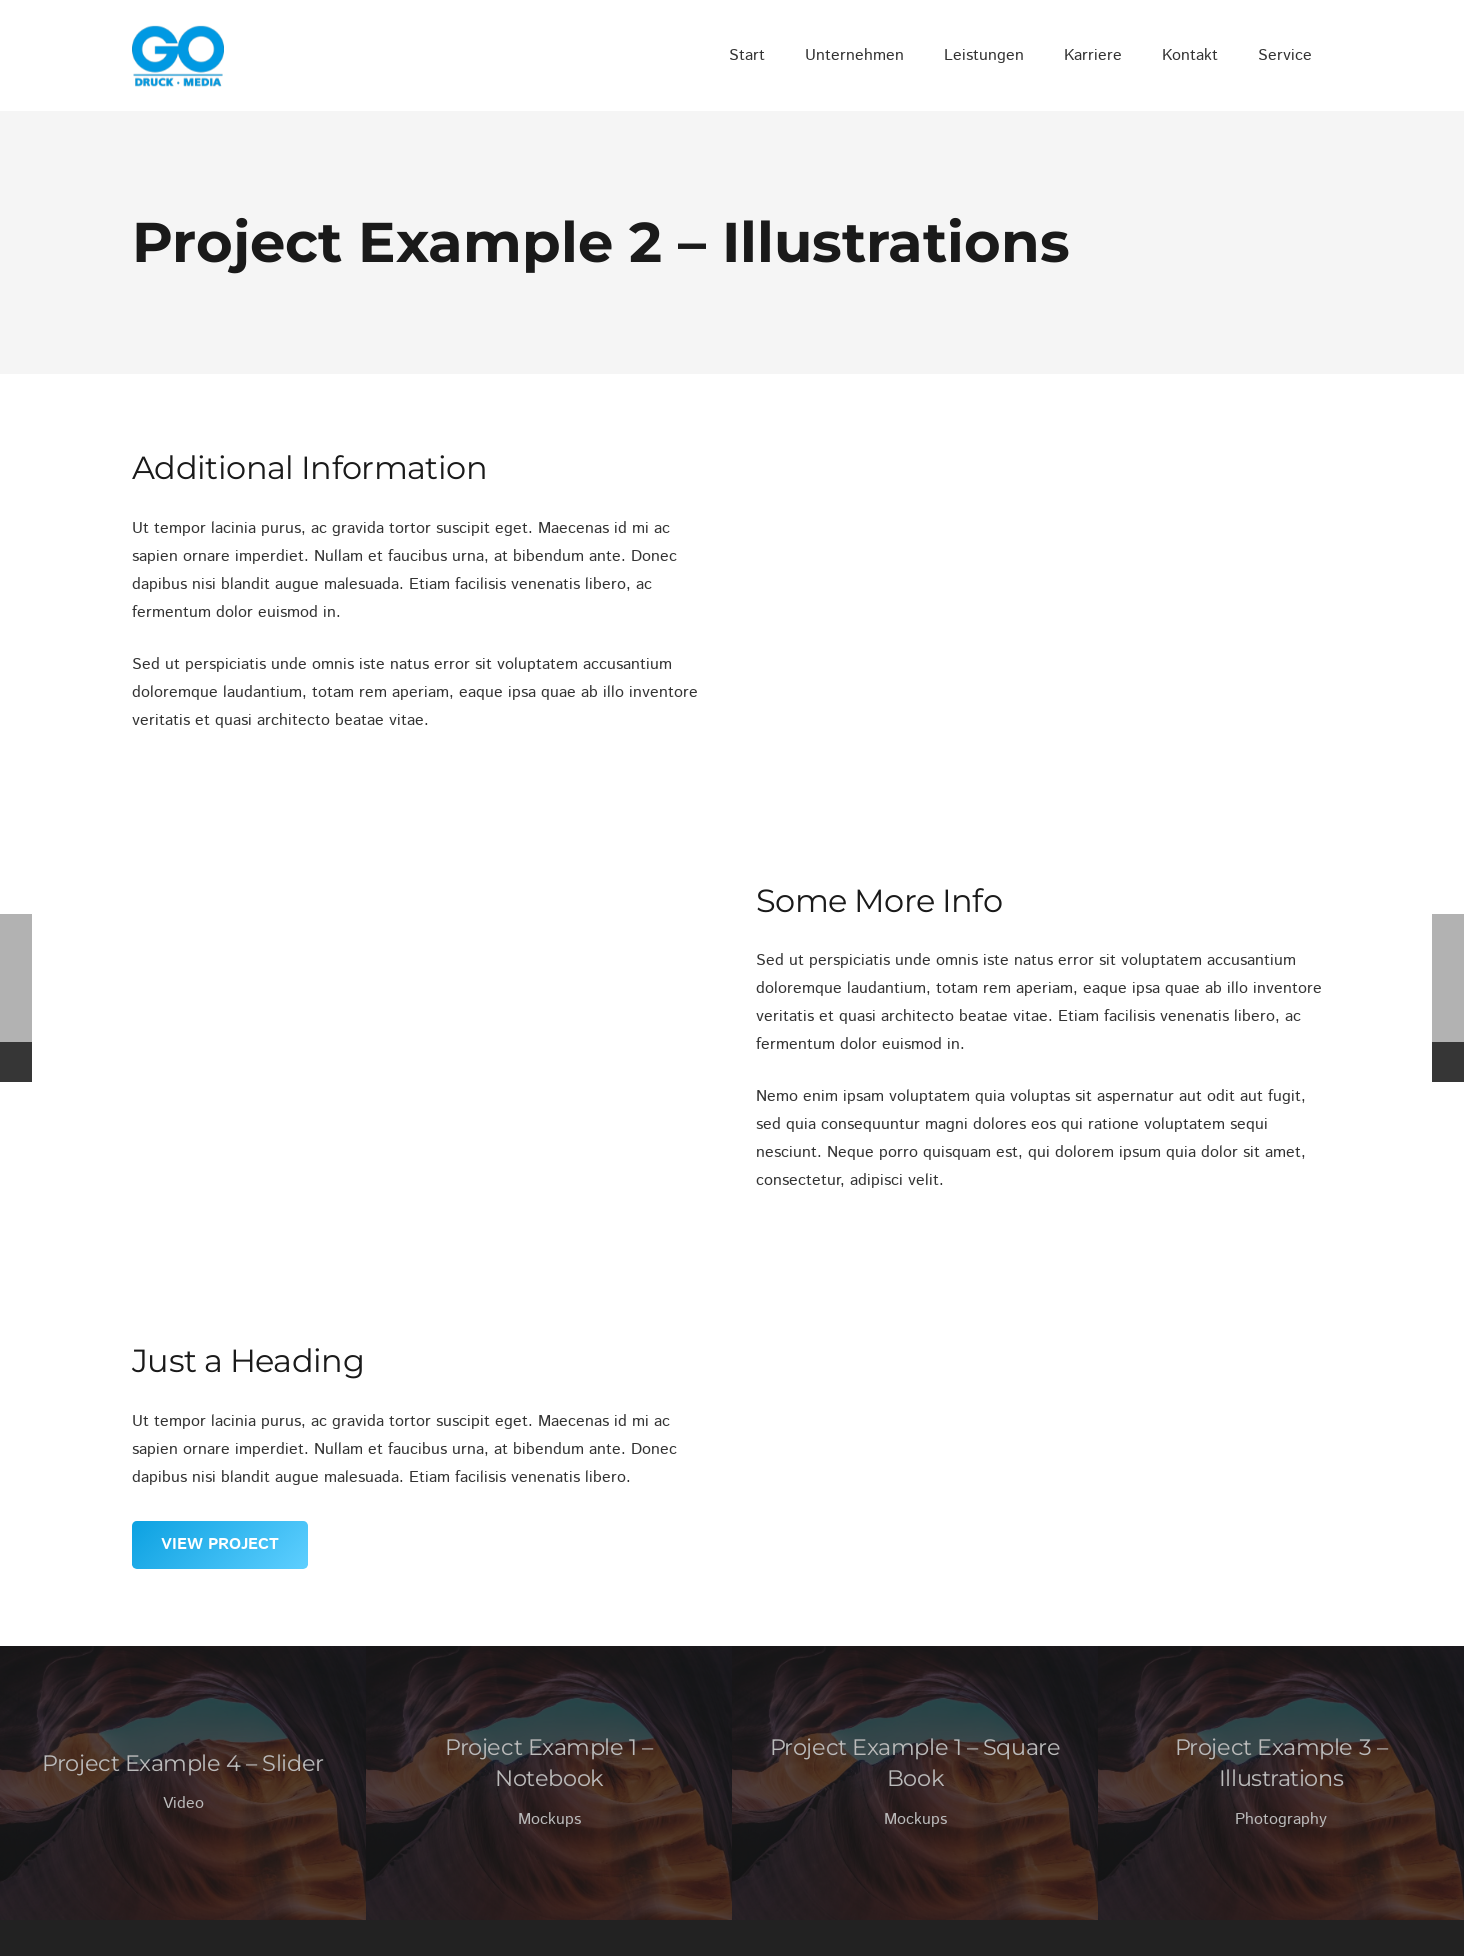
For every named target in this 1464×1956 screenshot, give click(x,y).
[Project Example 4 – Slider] (183, 1783)
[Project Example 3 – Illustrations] (1281, 1783)
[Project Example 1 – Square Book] (915, 1783)
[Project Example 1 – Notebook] (549, 1783)
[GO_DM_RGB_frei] (178, 56)
